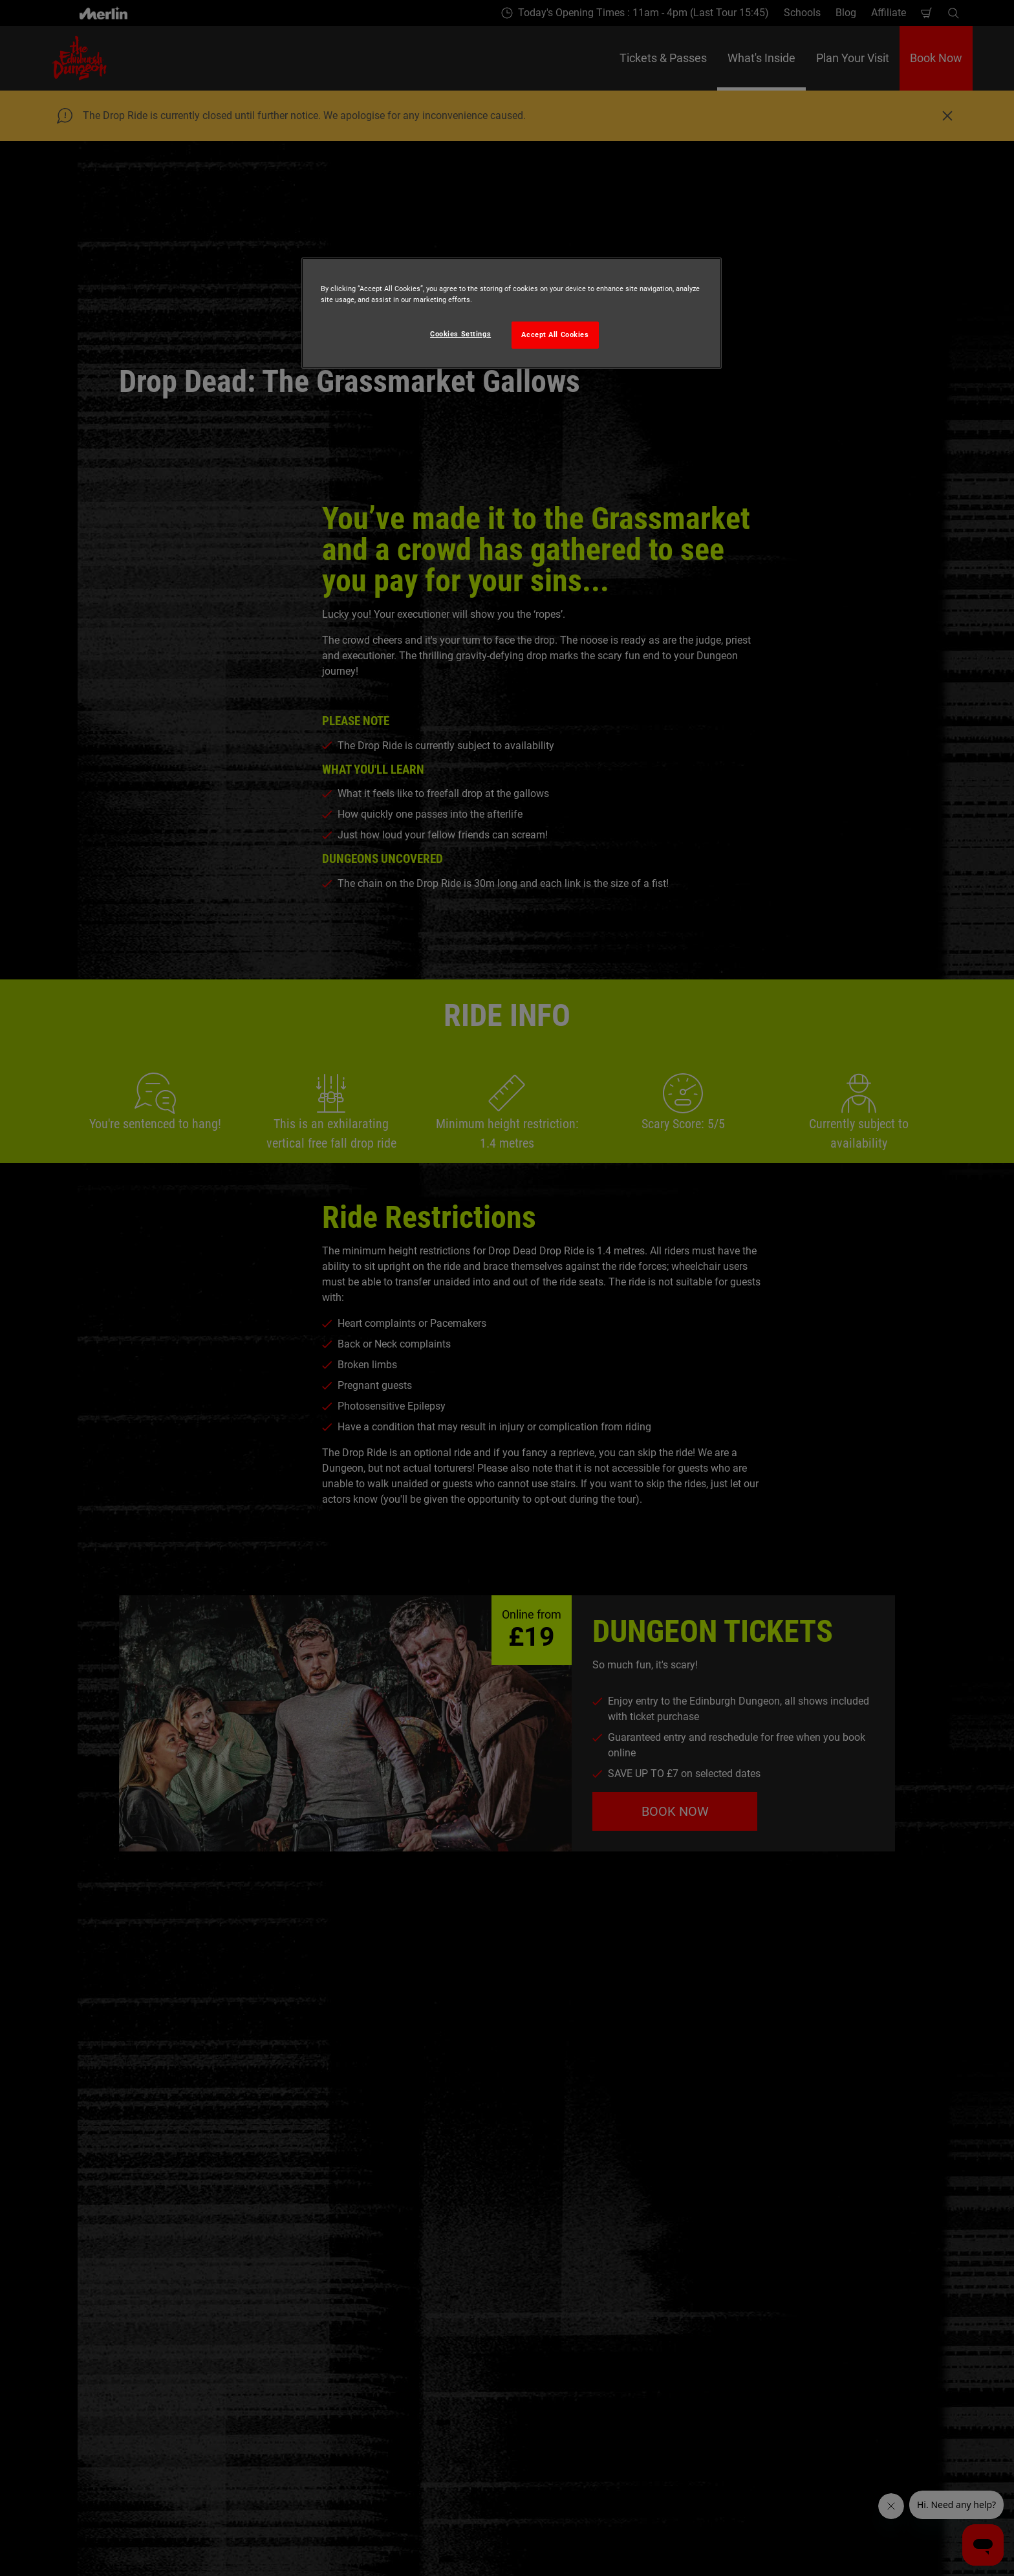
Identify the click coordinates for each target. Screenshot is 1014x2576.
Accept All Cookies (554, 334)
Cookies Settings (460, 333)
